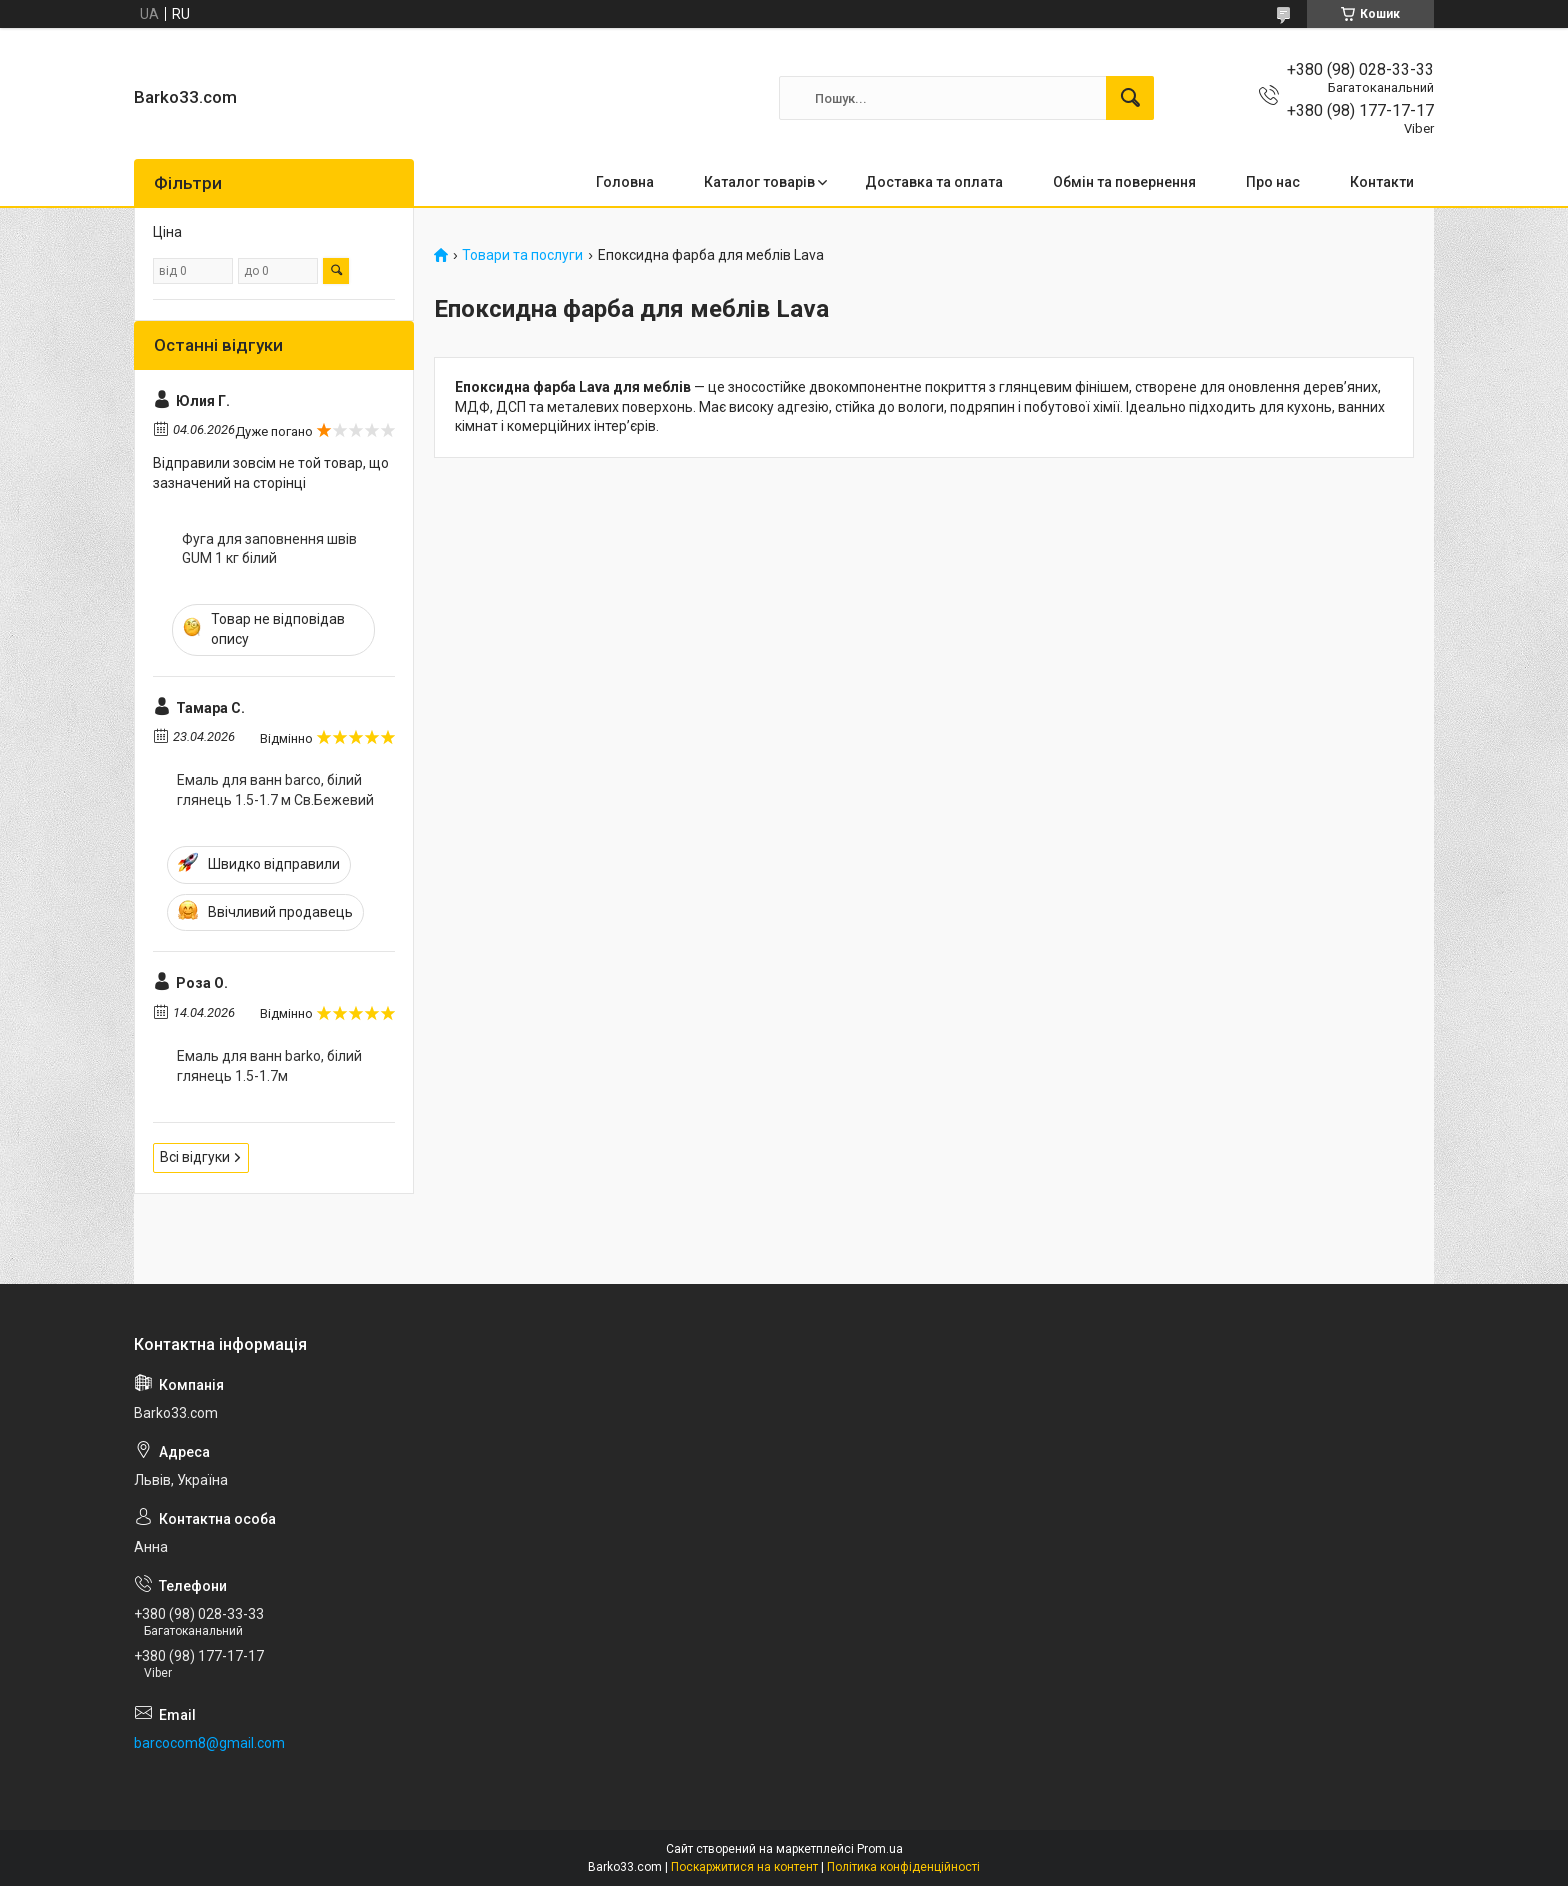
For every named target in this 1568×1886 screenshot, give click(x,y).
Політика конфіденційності (903, 1867)
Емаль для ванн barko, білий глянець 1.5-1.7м (269, 1066)
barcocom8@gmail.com (209, 1743)
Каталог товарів (759, 182)
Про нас (1273, 182)
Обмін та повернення (1124, 182)
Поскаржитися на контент (744, 1867)
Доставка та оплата (934, 182)
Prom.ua (880, 1849)
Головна (625, 182)
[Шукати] (1130, 98)
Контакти (1382, 182)
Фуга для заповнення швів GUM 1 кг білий (269, 549)
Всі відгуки (195, 1157)
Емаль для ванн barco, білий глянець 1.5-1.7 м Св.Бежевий (275, 790)
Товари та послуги (522, 255)
